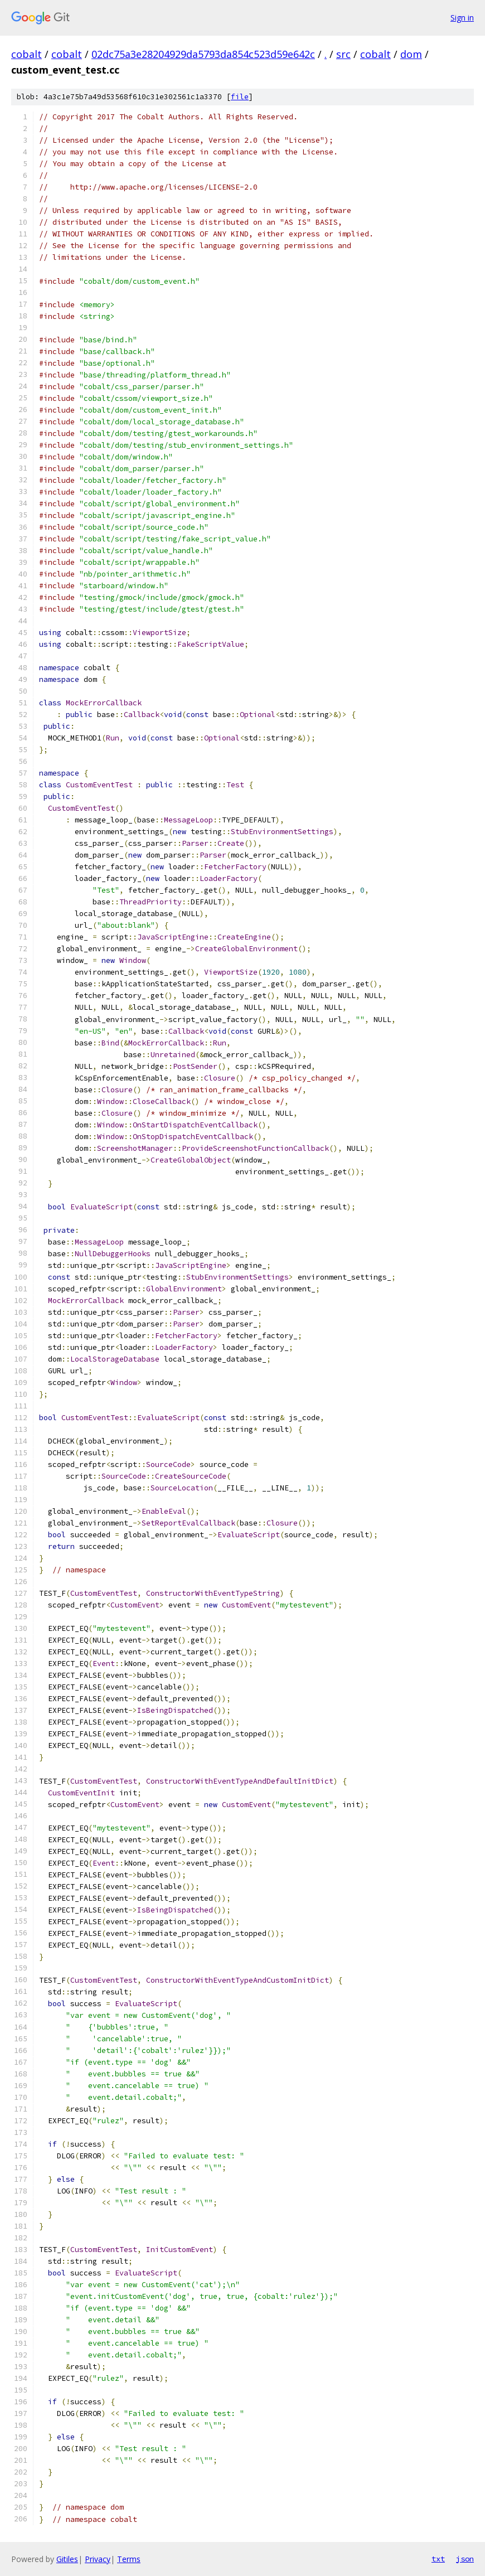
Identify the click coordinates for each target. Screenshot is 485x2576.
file (240, 96)
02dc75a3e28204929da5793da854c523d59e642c (203, 54)
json (465, 2559)
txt (438, 2559)
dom (411, 54)
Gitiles (67, 2559)
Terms (128, 2559)
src (343, 54)
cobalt (26, 54)
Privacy (97, 2559)
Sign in (462, 17)
